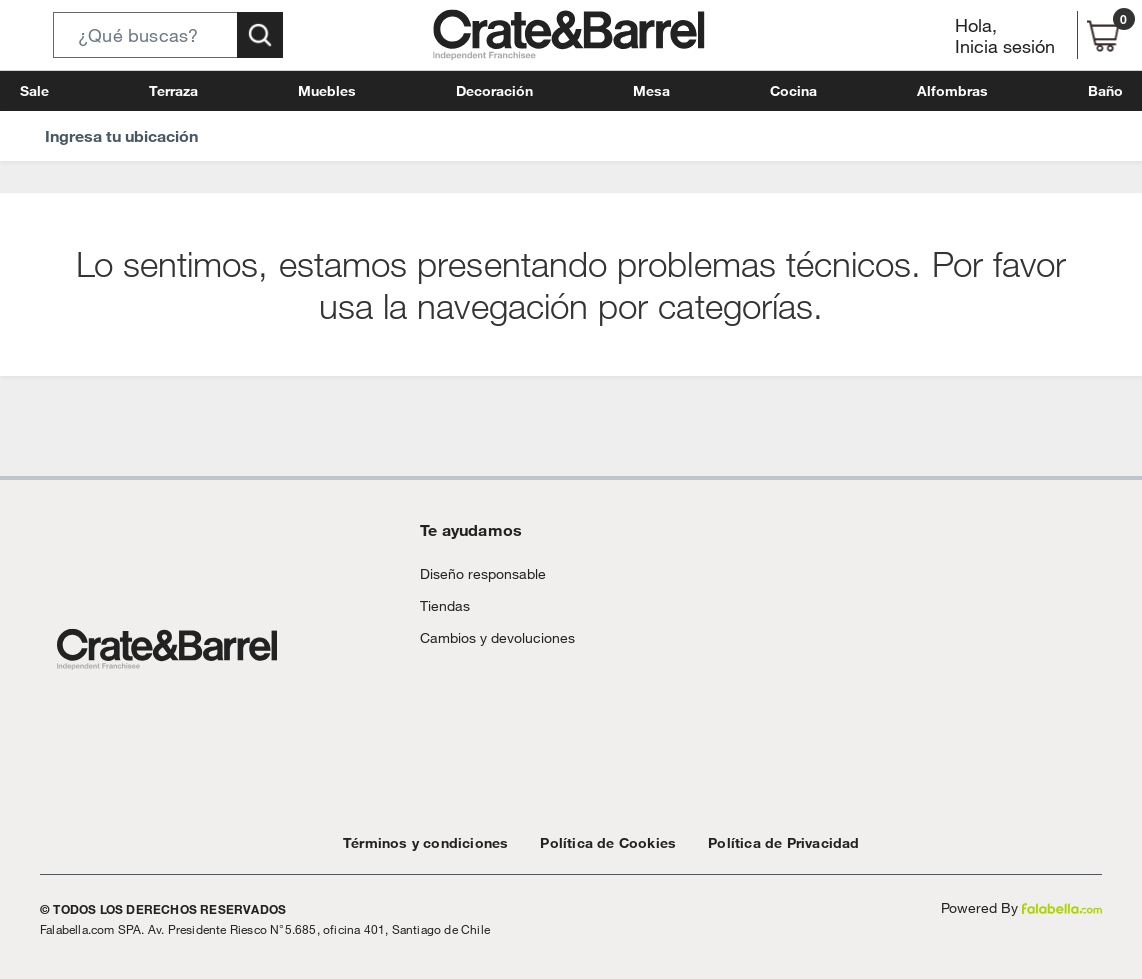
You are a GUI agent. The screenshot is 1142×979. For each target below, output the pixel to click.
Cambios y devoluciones (489, 637)
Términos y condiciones (415, 842)
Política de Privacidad (738, 842)
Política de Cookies (578, 842)
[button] (168, 35)
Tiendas (442, 605)
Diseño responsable (474, 573)
